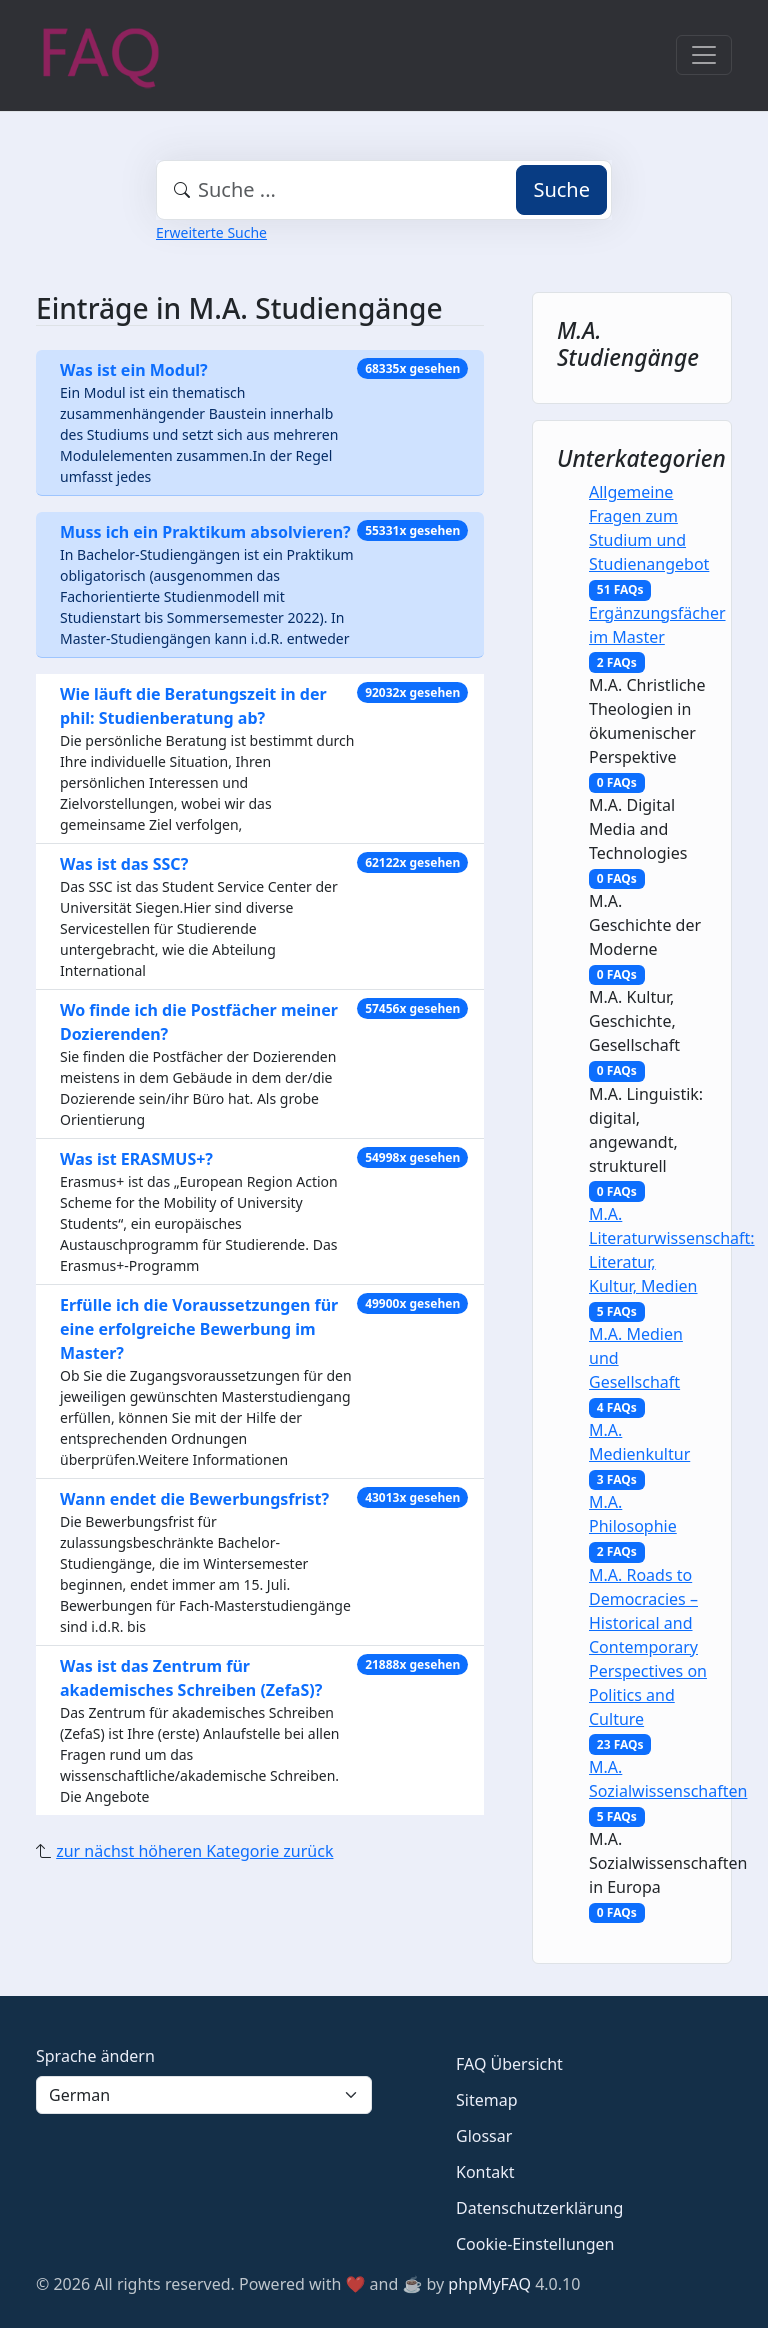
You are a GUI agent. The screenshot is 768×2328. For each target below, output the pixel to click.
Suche (561, 189)
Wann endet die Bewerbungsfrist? (194, 1499)
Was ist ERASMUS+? (136, 1159)
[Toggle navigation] (704, 55)
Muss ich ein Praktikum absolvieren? (205, 532)
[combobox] (384, 190)
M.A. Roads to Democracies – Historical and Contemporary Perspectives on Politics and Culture (648, 1647)
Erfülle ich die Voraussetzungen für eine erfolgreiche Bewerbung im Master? (199, 1329)
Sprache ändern (95, 2056)
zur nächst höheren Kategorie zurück (194, 1851)
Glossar (484, 2136)
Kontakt (485, 2172)
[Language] (204, 2095)
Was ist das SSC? (124, 864)
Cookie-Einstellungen (535, 2244)
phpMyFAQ (489, 2284)
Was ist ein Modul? (134, 370)
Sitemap (487, 2100)
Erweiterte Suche (211, 232)
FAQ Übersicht (509, 2064)
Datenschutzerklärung (539, 2208)
